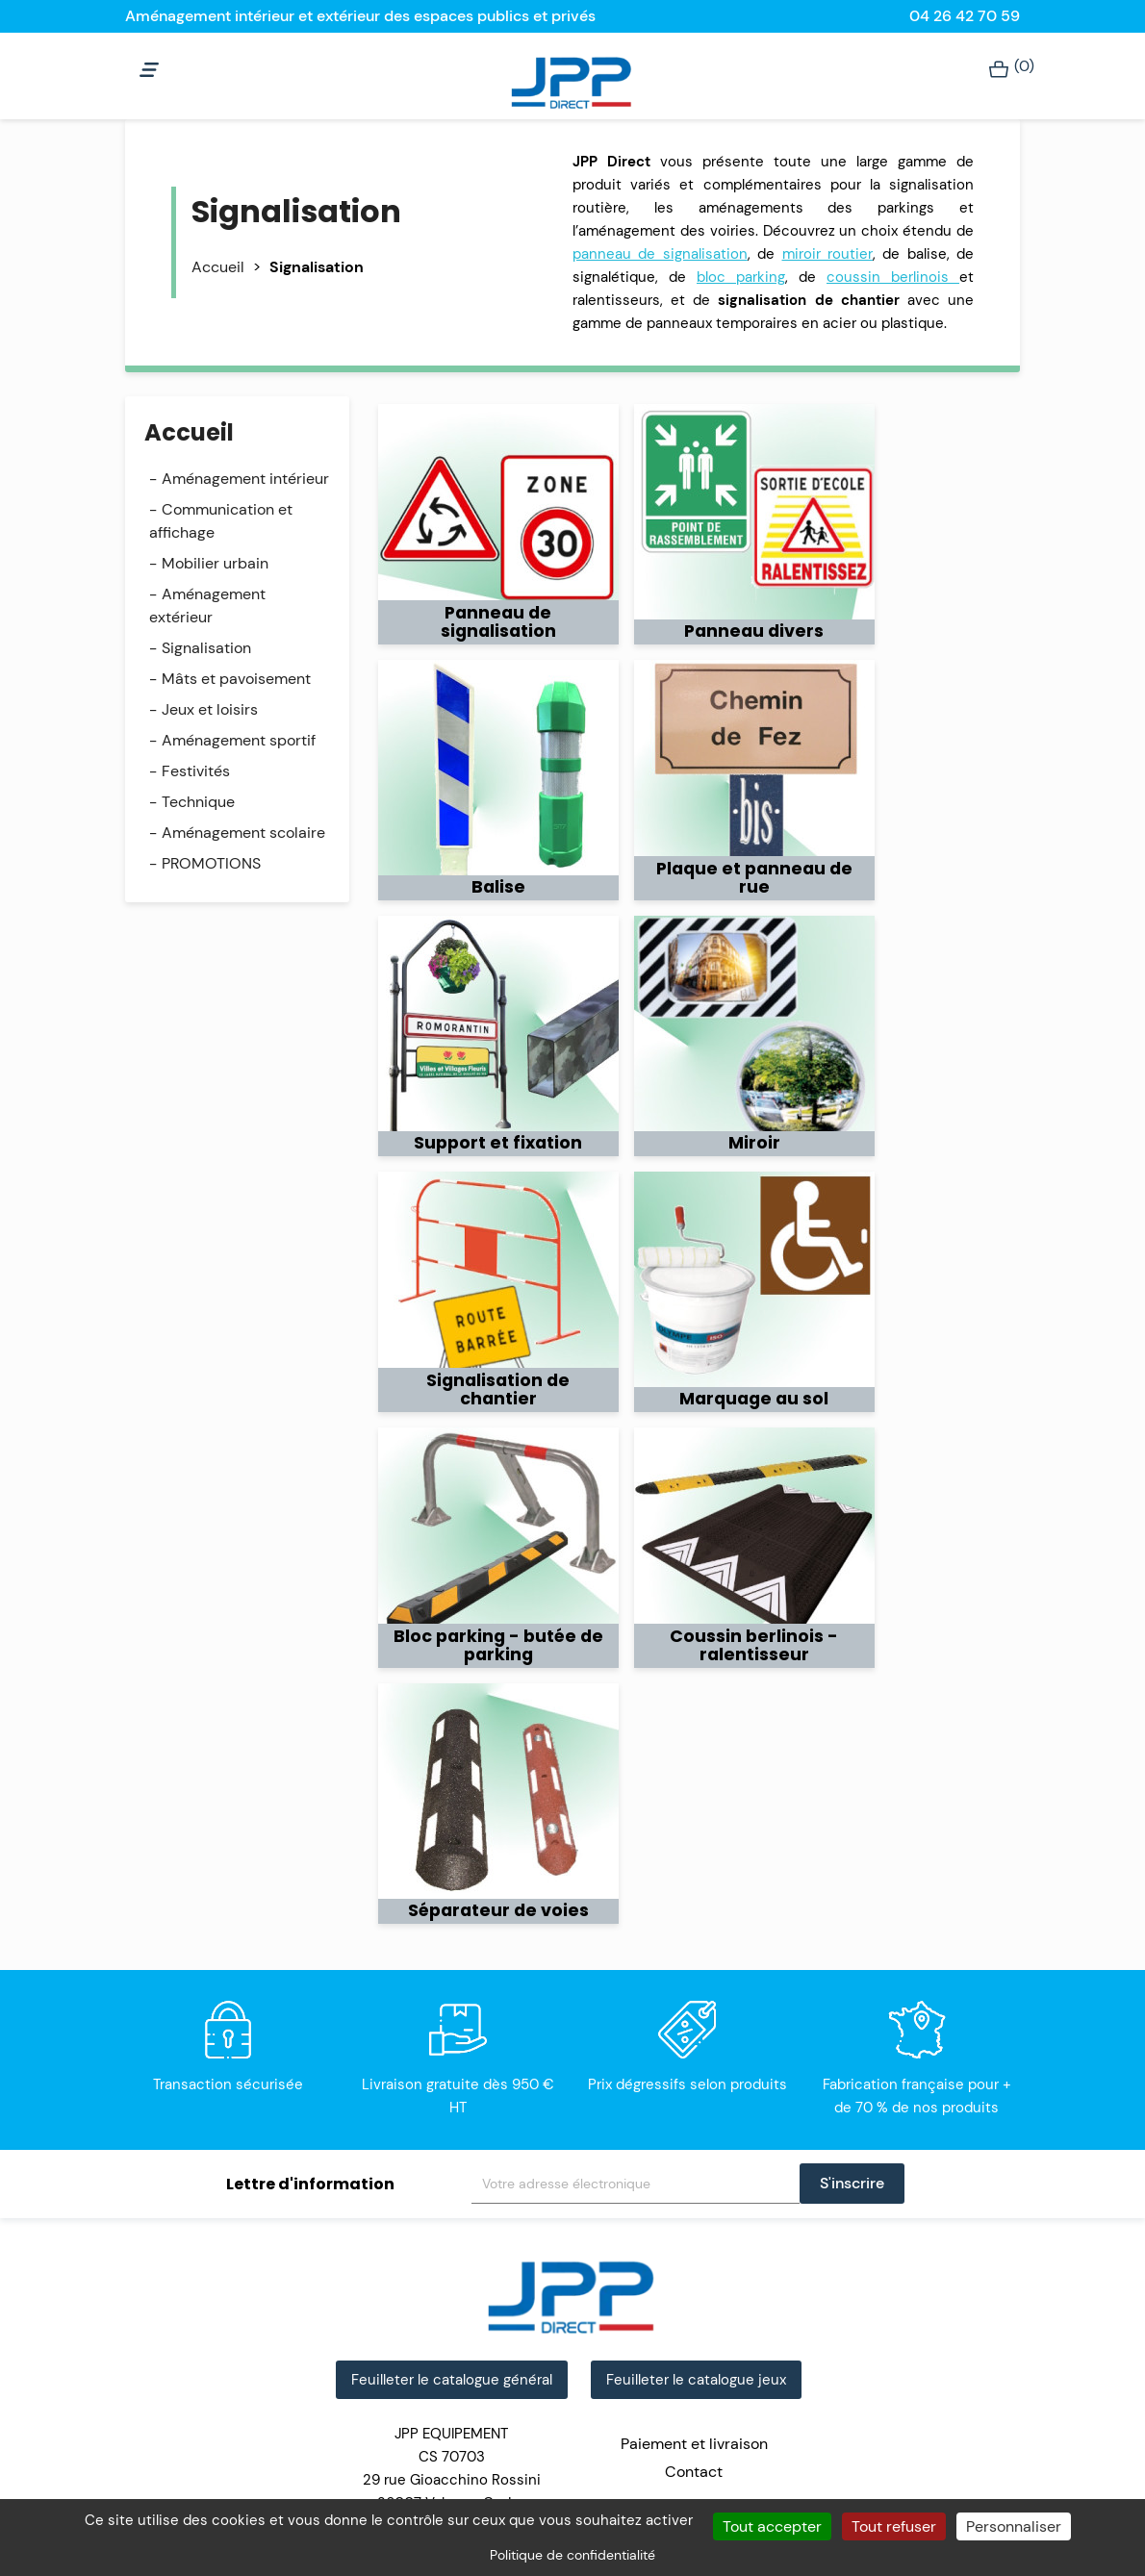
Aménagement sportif (239, 740)
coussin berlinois (893, 277)
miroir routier (827, 254)
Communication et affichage (221, 521)
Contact (694, 2472)
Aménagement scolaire (243, 832)
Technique (198, 802)
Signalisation (206, 648)
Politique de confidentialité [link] (572, 2554)
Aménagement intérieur (245, 478)
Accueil (189, 432)
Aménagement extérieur (207, 605)
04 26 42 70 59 (964, 16)
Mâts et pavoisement (236, 679)
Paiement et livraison (694, 2444)
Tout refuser (894, 2526)
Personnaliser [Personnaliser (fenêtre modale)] (1013, 2526)
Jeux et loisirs (210, 709)
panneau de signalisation (660, 254)
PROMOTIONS (211, 863)
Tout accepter (772, 2526)
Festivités (196, 771)
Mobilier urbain (215, 563)
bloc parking (741, 277)
